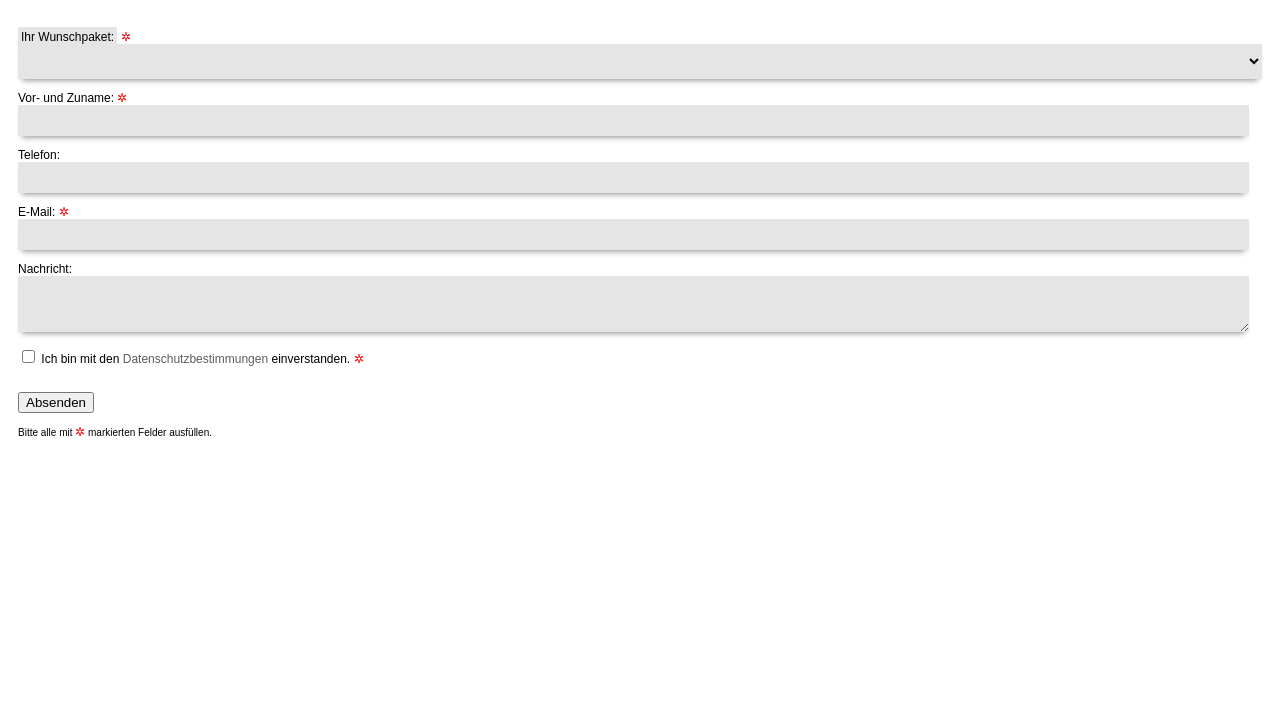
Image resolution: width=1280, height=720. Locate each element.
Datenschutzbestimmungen (195, 359)
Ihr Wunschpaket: (67, 37)
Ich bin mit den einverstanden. (195, 359)
